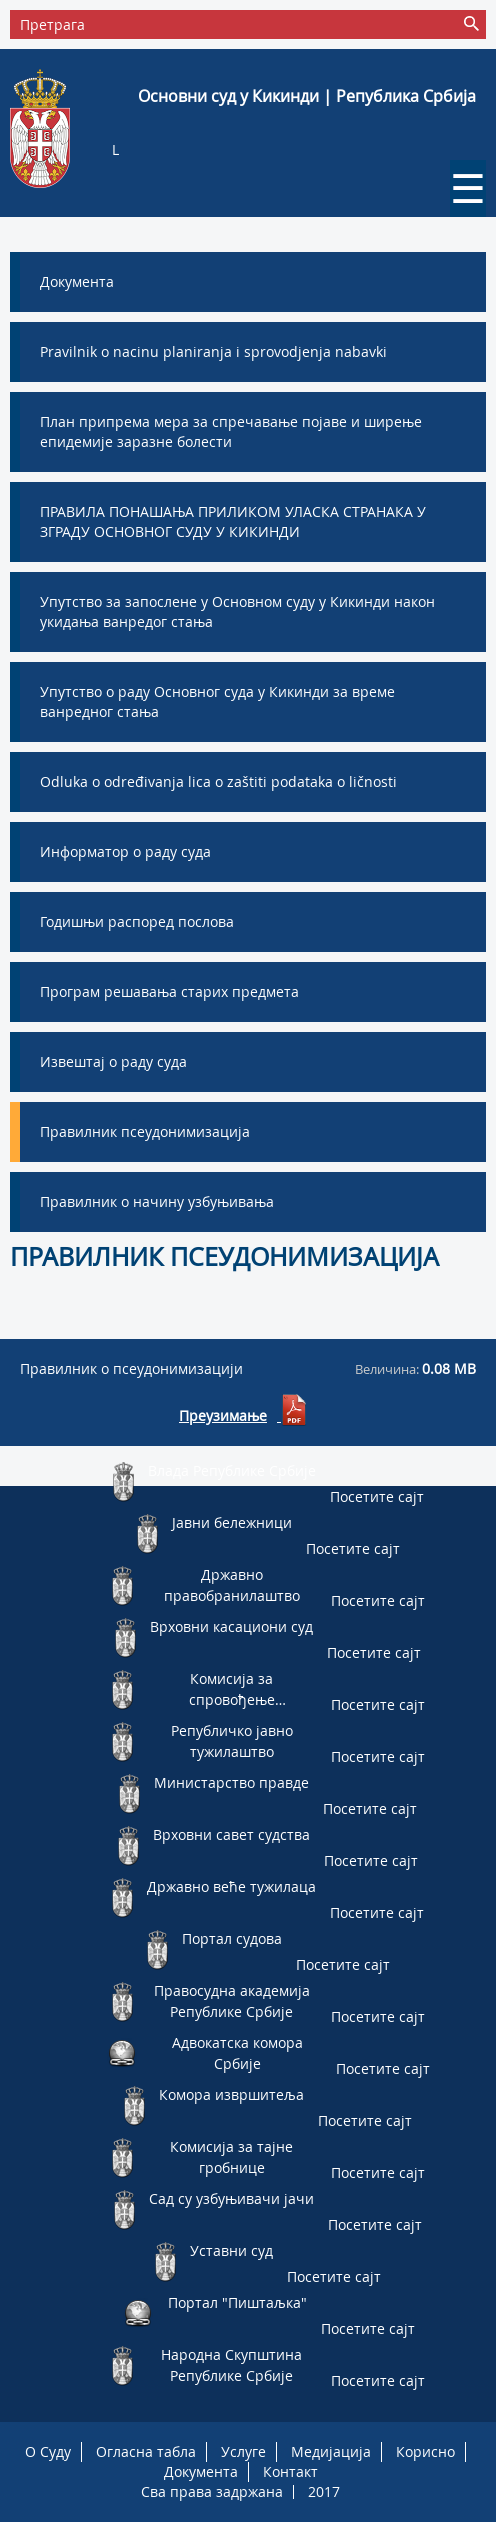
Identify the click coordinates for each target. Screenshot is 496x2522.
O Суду (48, 2451)
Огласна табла (146, 2451)
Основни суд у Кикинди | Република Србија (307, 96)
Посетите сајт (377, 1496)
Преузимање (223, 1415)
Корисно (425, 2451)
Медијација (331, 2451)
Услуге (243, 2451)
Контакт (290, 2471)
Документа (201, 2471)
